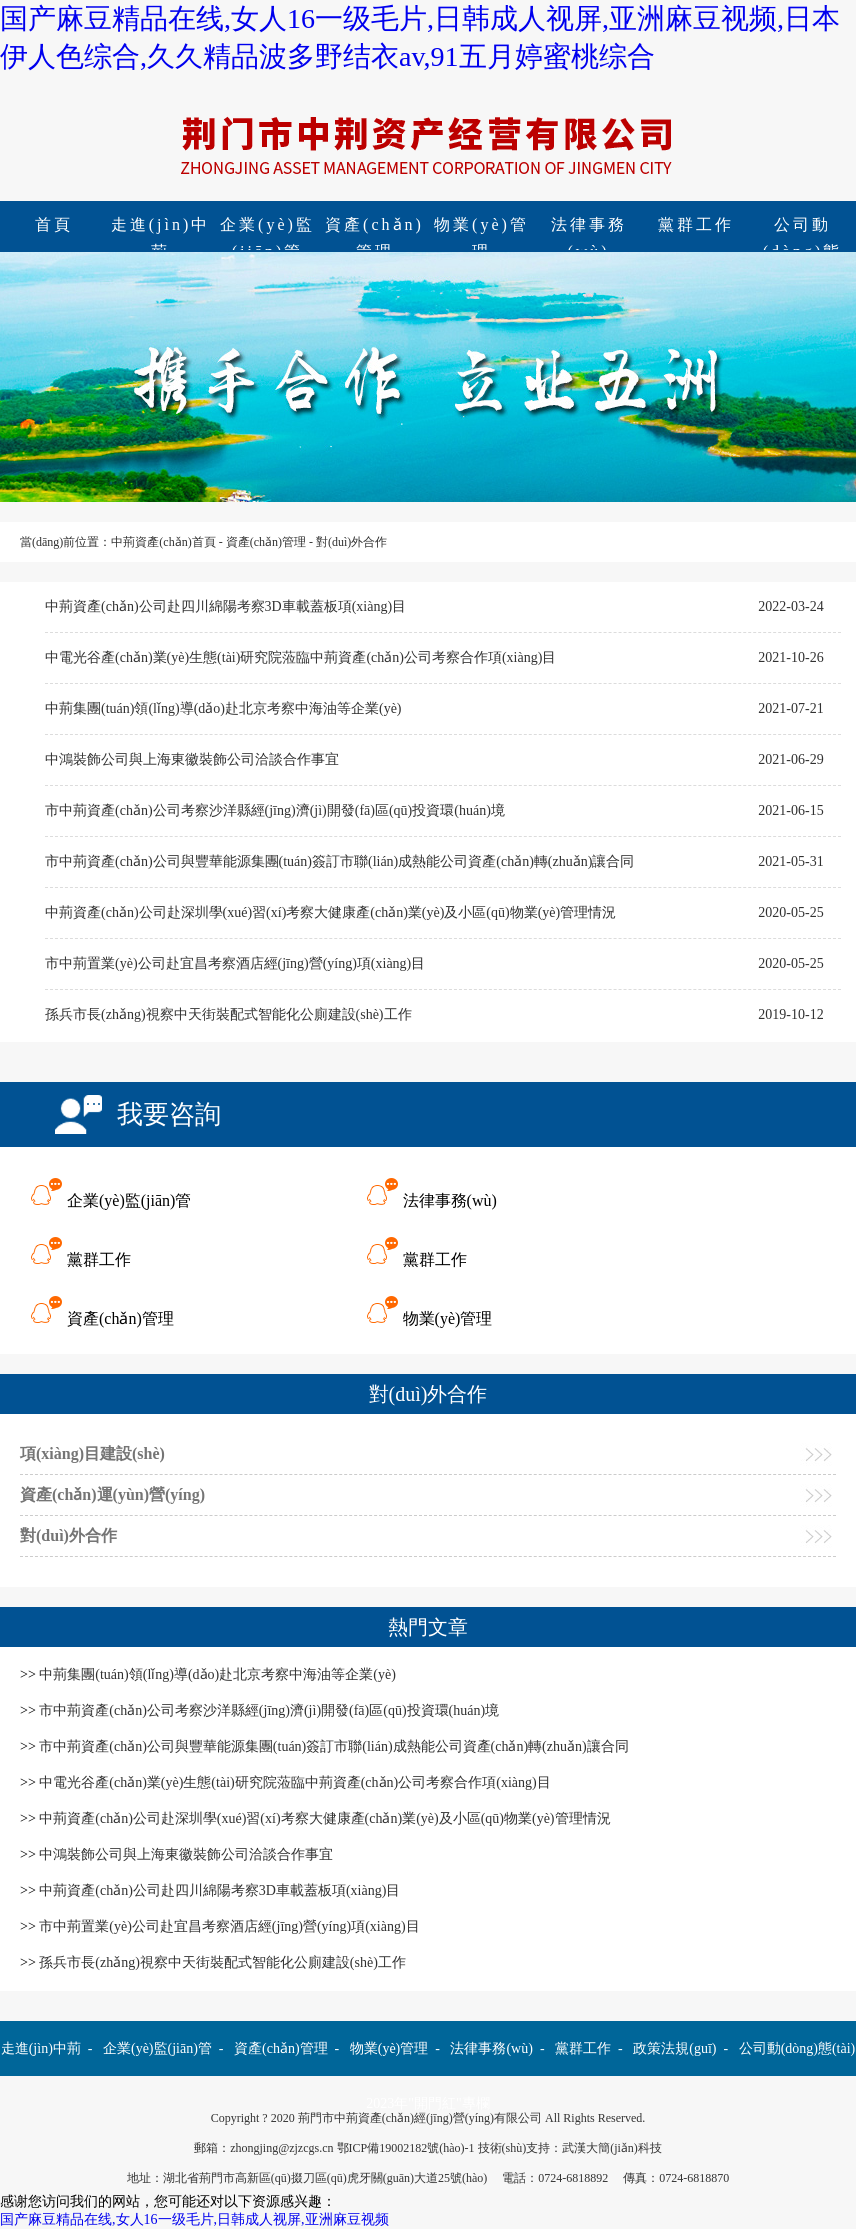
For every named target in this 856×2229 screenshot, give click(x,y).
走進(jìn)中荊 (161, 227)
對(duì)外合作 (351, 542)
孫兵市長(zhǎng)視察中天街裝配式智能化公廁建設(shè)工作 (228, 1014)
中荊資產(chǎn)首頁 (163, 542)
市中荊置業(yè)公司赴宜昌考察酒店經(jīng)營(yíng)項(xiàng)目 (235, 963)
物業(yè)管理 (481, 227)
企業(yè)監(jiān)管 (267, 227)
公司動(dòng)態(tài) (797, 2048)
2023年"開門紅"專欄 (427, 2103)
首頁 (54, 224)
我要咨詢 (169, 1114)
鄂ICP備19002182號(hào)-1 (406, 2148)
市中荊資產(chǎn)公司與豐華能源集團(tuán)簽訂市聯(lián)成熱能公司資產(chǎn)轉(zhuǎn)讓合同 (339, 861)
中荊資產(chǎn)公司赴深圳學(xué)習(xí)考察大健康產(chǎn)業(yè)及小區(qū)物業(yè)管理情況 (330, 912)
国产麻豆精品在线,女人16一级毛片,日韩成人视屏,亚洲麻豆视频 (194, 2219)
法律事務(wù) (589, 227)
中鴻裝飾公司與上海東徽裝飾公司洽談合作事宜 (192, 759)
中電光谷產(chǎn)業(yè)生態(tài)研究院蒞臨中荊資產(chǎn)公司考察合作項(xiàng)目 (300, 657)
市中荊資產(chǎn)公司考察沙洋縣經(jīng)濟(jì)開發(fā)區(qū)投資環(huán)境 (275, 810)
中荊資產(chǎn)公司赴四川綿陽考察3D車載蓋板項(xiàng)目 (225, 606)
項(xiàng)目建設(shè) (92, 1453)
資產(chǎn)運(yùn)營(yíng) (112, 1494)
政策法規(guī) (674, 2048)
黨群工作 (696, 224)
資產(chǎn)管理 (374, 227)
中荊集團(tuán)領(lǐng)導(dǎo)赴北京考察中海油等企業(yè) (223, 708)
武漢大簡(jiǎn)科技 (612, 2148)
